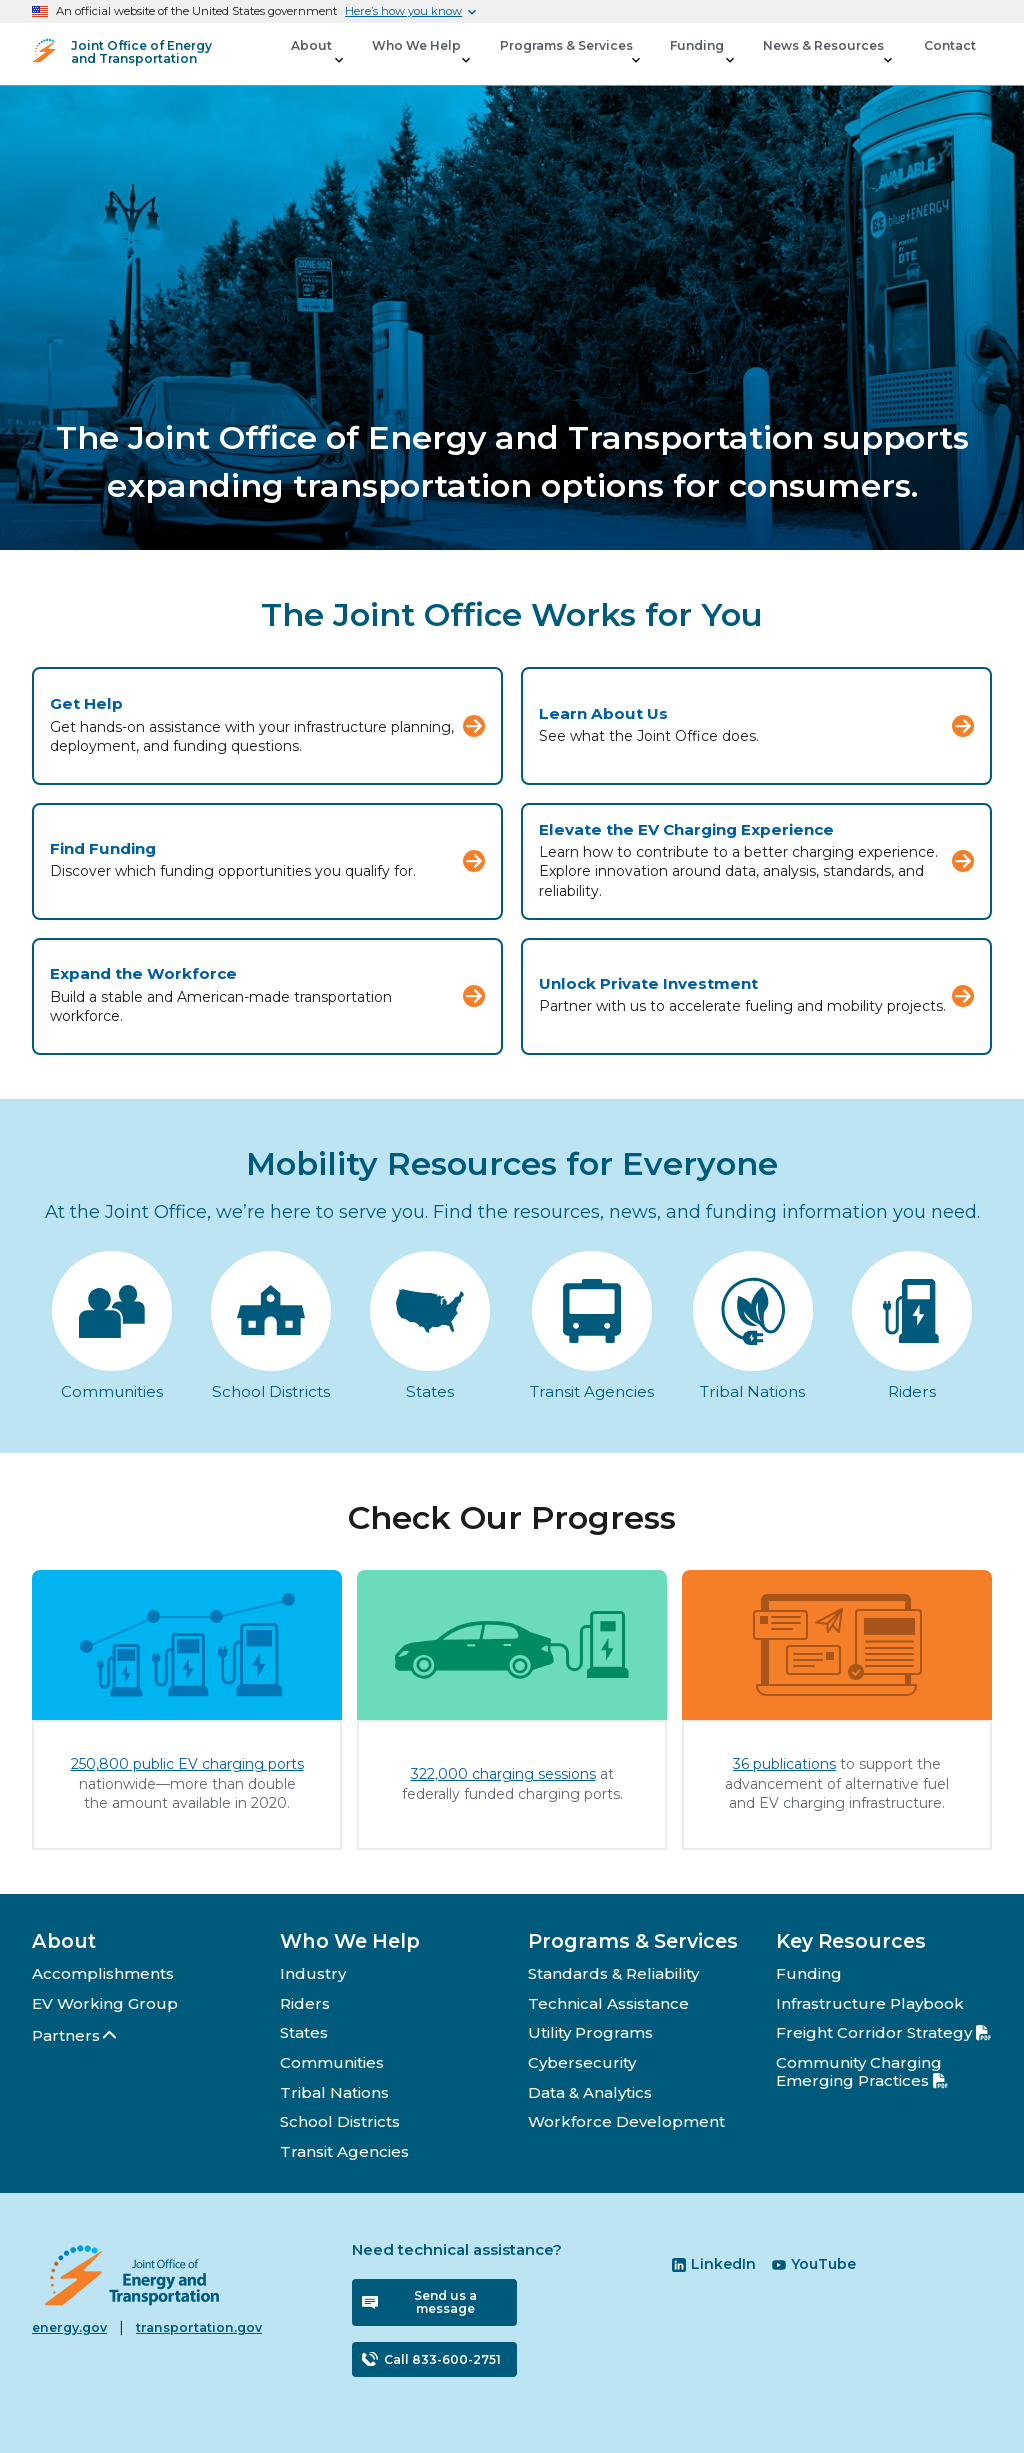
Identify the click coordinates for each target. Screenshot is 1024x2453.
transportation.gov (199, 2327)
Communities (332, 2062)
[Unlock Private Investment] (756, 996)
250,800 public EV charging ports (187, 1764)
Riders (305, 2003)
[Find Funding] (267, 861)
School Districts (340, 2121)
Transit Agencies (344, 2151)
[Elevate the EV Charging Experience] (756, 861)
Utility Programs (590, 2032)
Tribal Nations (334, 2092)
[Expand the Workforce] (267, 996)
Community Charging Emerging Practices (862, 2071)
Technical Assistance (608, 2003)
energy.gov (69, 2327)
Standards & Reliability (613, 1973)
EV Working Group (105, 2003)
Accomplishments (103, 1973)
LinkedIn (714, 2264)
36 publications (784, 1764)
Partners (75, 2035)
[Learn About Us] (756, 725)
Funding (809, 1973)
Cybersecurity (582, 2062)
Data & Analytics (590, 2092)
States (304, 2032)
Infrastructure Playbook (870, 2003)
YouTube (814, 2264)
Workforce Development (626, 2121)
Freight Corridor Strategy (883, 2032)
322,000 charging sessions (503, 1774)
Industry (313, 1973)
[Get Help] (267, 725)
